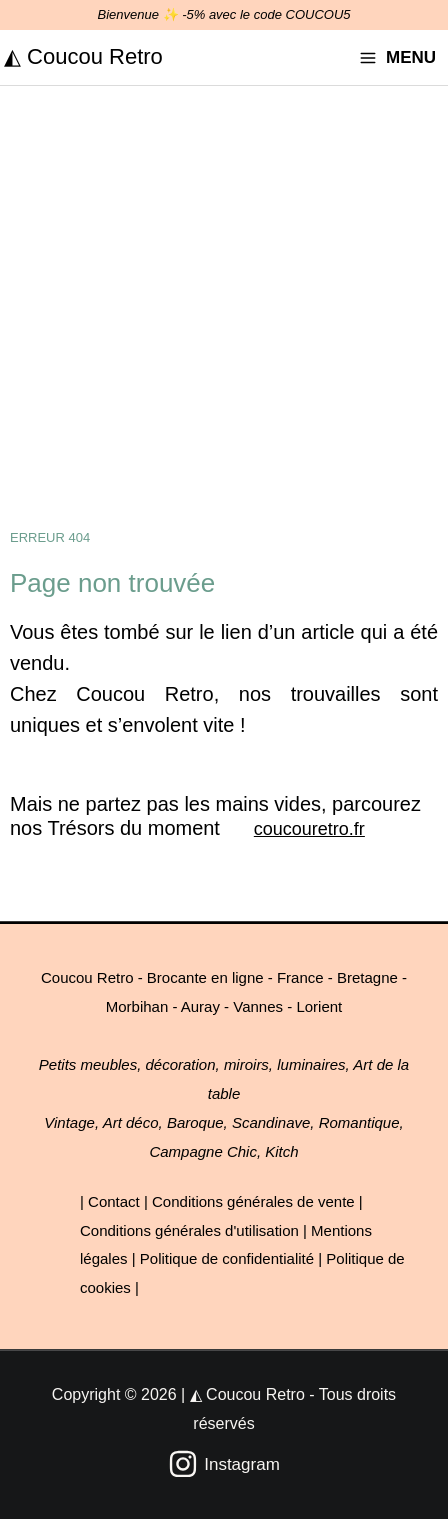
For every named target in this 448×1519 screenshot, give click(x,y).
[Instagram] (223, 1464)
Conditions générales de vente (253, 1201)
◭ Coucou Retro (83, 56)
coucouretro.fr (309, 829)
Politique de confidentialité (227, 1258)
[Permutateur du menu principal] (397, 57)
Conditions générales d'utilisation (189, 1230)
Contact (114, 1201)
